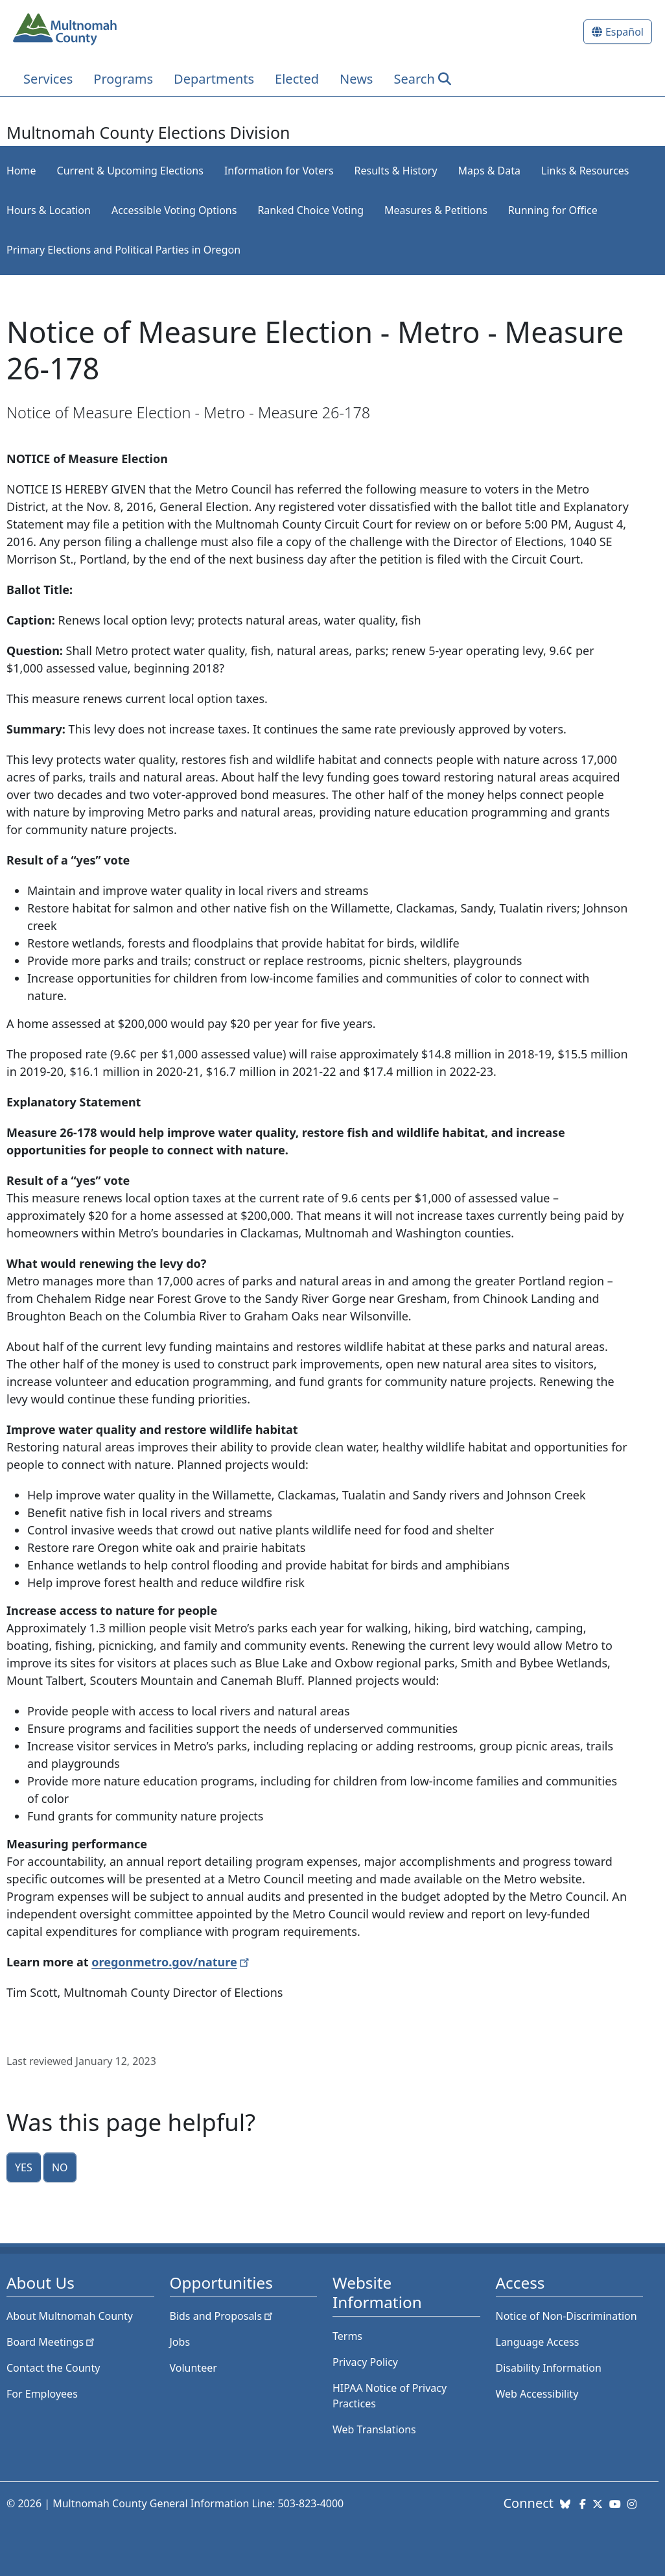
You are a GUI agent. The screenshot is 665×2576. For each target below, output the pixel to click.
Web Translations (374, 2429)
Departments (214, 79)
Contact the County (53, 2368)
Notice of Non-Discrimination (566, 2316)
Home (21, 170)
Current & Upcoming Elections (130, 170)
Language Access (537, 2342)
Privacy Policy (365, 2362)
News (356, 79)
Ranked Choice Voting (310, 210)
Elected (297, 79)
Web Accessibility (537, 2394)
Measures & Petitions (435, 210)
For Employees (42, 2394)
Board (51, 2342)
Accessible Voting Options (174, 210)
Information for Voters (279, 170)
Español (624, 32)
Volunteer (193, 2368)
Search (413, 79)
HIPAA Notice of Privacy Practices (389, 2396)
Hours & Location (48, 210)
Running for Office (553, 210)
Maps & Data (489, 170)
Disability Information (548, 2368)
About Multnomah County (69, 2316)
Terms (347, 2336)
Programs (123, 79)
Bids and (222, 2316)
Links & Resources (585, 170)
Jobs (180, 2342)
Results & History (396, 170)
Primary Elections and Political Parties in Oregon (123, 250)
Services (48, 79)
